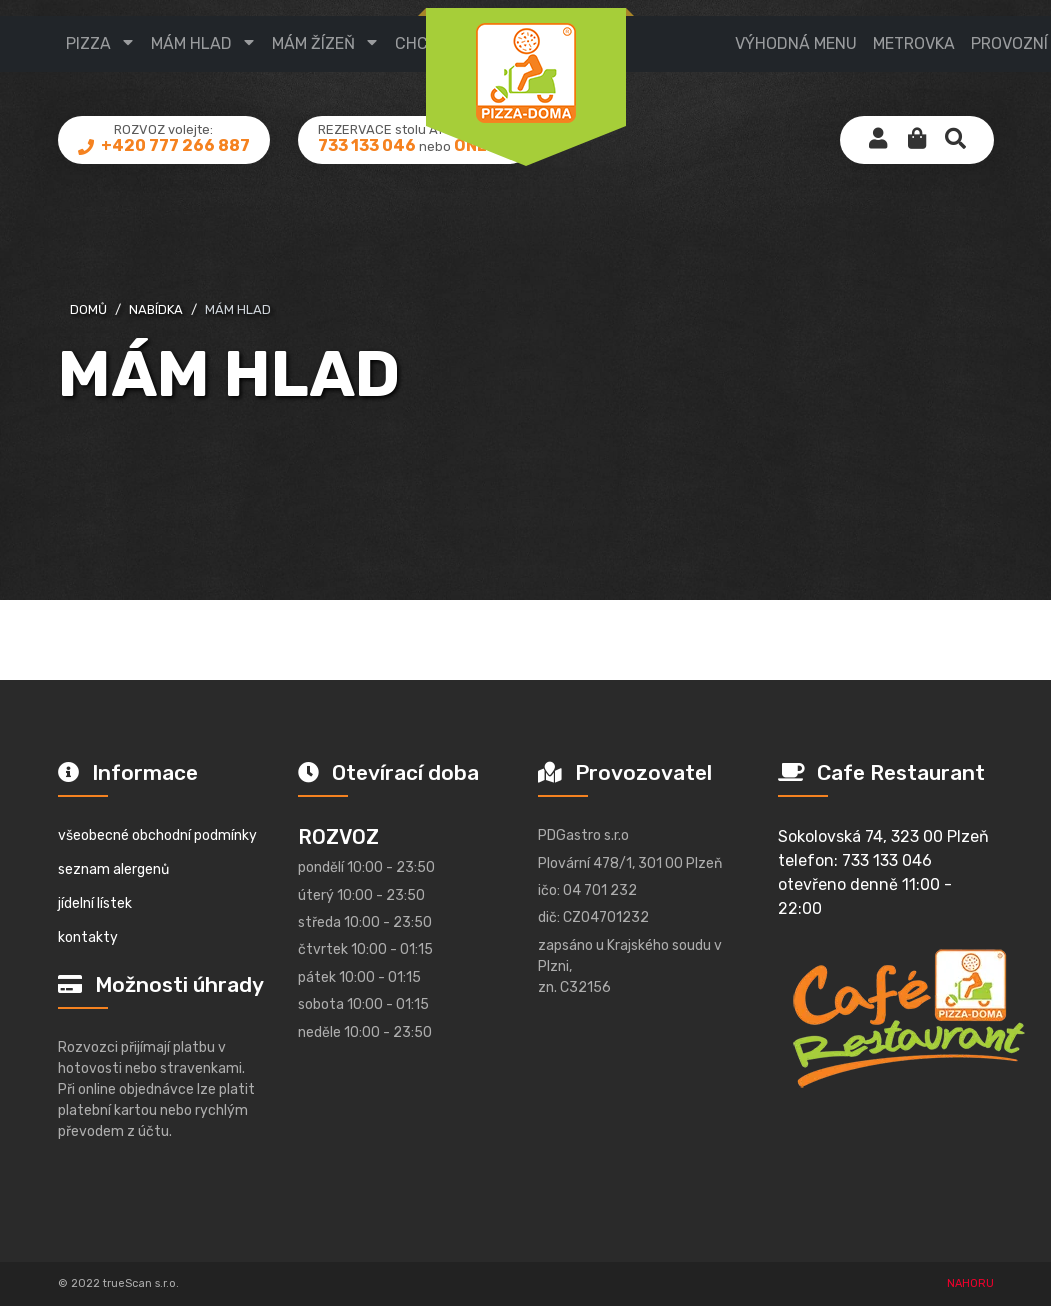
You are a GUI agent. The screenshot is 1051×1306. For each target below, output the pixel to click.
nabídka (156, 309)
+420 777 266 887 (174, 145)
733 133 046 (367, 145)
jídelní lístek (95, 903)
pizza (88, 43)
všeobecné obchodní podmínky (157, 835)
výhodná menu (796, 43)
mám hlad (191, 43)
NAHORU (970, 1283)
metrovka (914, 43)
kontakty (88, 937)
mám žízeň (313, 43)
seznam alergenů (113, 869)
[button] (917, 140)
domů (88, 309)
